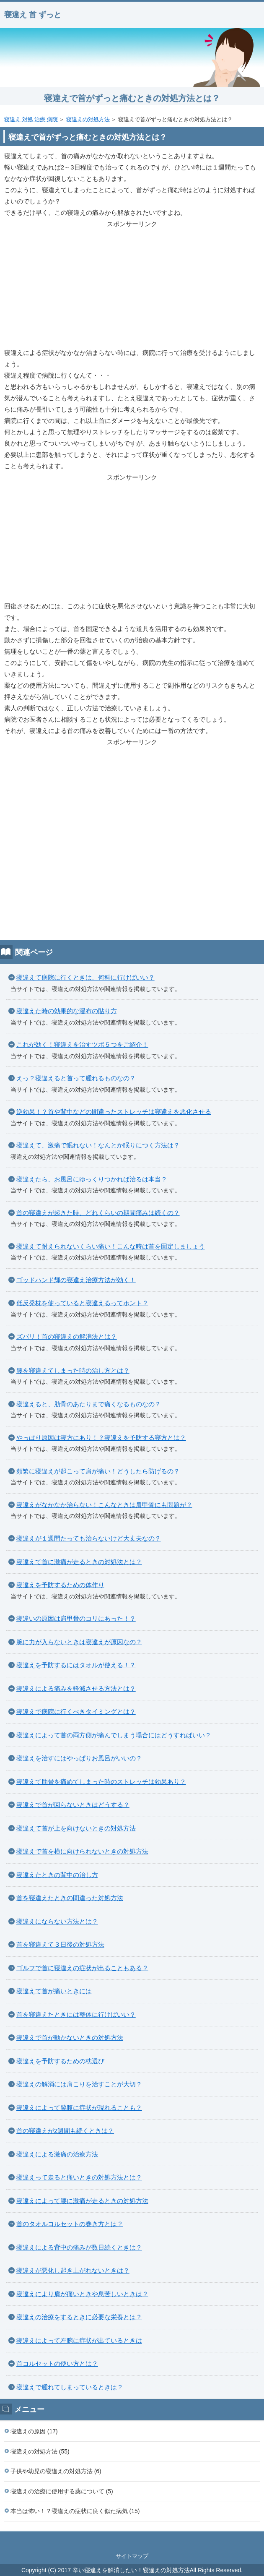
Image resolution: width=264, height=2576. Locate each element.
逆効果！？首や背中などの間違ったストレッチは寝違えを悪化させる (113, 1111)
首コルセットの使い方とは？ (57, 2363)
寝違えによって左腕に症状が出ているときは (79, 2340)
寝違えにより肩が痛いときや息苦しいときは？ (82, 2293)
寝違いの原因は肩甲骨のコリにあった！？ (76, 1618)
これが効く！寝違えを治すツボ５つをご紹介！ (82, 1044)
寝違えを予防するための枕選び (60, 2061)
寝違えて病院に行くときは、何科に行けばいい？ (85, 977)
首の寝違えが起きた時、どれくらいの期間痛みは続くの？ (98, 1212)
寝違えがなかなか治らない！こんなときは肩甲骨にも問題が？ (104, 1504)
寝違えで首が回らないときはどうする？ (72, 1804)
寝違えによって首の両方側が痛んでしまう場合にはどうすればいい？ (113, 1735)
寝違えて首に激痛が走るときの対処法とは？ (79, 1561)
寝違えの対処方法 (88, 119)
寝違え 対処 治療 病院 (31, 119)
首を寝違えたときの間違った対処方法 (69, 1897)
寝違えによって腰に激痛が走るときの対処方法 (82, 2200)
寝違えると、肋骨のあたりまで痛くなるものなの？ (88, 1404)
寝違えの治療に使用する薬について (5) (61, 2491)
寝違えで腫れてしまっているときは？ (69, 2387)
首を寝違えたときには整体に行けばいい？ (76, 2014)
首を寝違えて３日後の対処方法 (60, 1944)
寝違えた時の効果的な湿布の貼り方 (66, 1010)
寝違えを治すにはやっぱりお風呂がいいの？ (79, 1758)
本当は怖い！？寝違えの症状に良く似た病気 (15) (75, 2511)
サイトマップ (132, 2556)
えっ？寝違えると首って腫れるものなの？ (76, 1078)
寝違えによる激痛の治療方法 (57, 2154)
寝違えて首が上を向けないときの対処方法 (76, 1828)
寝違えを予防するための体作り (60, 1584)
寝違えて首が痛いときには (54, 1991)
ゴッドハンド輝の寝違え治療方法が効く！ (76, 1279)
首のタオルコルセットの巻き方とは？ (69, 2223)
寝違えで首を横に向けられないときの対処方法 (82, 1851)
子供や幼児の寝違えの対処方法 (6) (55, 2471)
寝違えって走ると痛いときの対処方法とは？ (79, 2177)
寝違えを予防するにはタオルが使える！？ (76, 1665)
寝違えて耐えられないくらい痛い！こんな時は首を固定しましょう (110, 1246)
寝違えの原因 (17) (34, 2431)
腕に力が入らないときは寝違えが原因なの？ (79, 1641)
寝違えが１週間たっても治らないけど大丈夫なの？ (88, 1538)
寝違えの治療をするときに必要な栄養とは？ (79, 2316)
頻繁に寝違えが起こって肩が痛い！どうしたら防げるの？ (98, 1471)
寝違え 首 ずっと (32, 14)
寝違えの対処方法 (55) (40, 2451)
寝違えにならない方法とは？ (57, 1921)
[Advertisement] (132, 288)
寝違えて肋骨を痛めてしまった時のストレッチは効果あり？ (101, 1781)
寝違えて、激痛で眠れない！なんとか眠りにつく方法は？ (98, 1145)
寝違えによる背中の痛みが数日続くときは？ (79, 2247)
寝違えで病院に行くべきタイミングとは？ (76, 1711)
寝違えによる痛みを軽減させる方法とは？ (76, 1688)
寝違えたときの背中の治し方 (57, 1874)
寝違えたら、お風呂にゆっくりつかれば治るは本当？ (91, 1179)
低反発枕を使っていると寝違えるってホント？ (82, 1302)
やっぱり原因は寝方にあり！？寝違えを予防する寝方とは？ (101, 1437)
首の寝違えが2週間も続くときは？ (65, 2130)
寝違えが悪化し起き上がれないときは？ (72, 2270)
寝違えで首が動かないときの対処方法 (69, 2037)
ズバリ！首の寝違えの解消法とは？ (66, 1336)
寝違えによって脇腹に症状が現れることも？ (79, 2107)
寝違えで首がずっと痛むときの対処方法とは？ (132, 98)
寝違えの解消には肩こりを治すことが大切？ (79, 2084)
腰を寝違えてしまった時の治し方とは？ (72, 1370)
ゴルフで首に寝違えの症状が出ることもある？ (82, 1967)
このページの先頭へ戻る (132, 2540)
